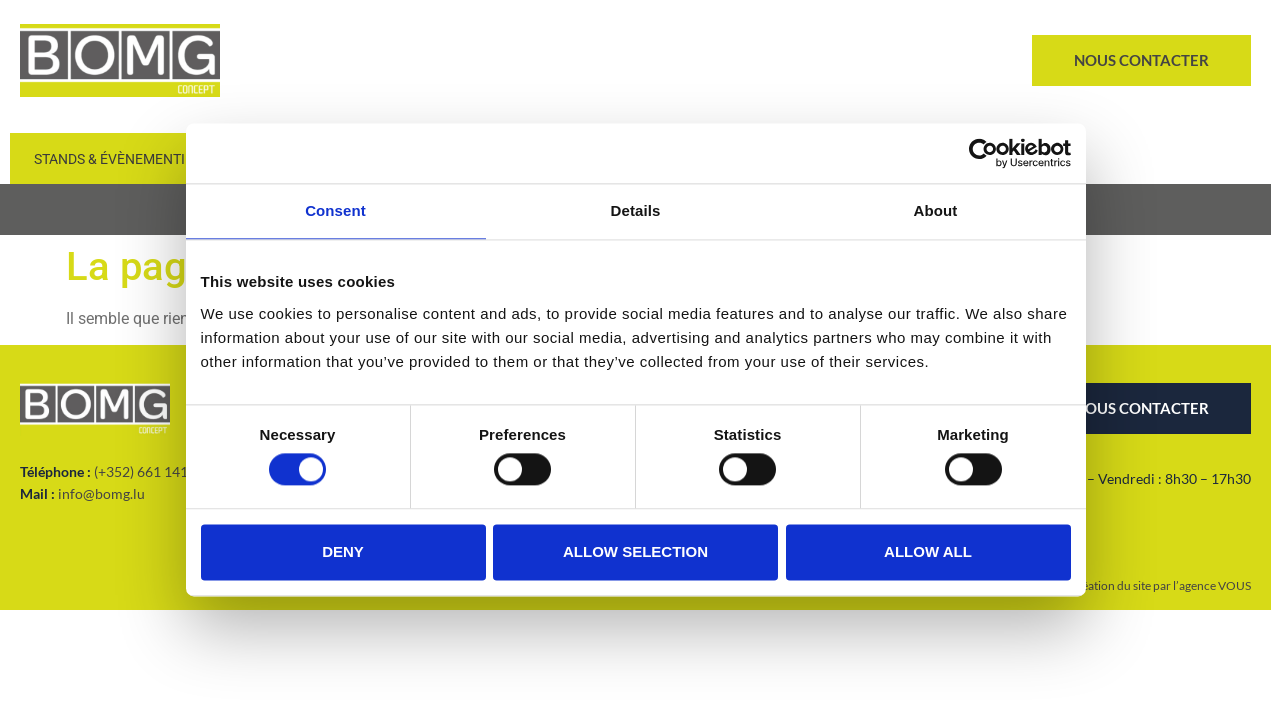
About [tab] (936, 210)
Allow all (928, 551)
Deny (343, 551)
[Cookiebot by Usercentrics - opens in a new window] (983, 153)
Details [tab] (636, 210)
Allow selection (635, 551)
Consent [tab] (335, 210)
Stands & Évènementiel (117, 159)
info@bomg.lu (101, 493)
